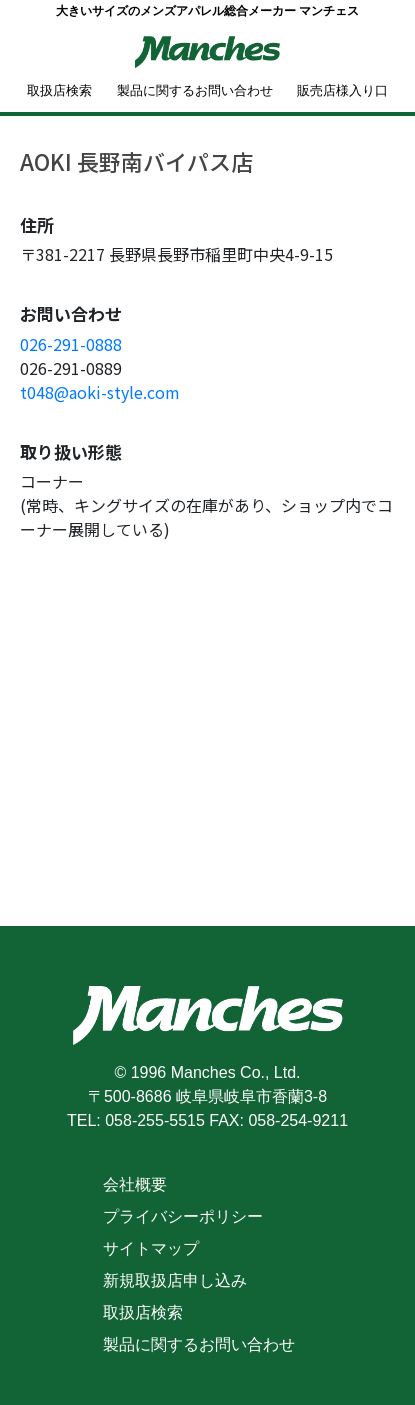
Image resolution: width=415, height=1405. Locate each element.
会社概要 (135, 1184)
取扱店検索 (59, 90)
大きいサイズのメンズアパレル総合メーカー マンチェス (207, 11)
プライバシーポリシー (183, 1216)
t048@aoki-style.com (100, 392)
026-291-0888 (71, 344)
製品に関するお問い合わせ (195, 90)
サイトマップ (151, 1248)
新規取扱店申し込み (175, 1280)
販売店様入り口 (342, 90)
